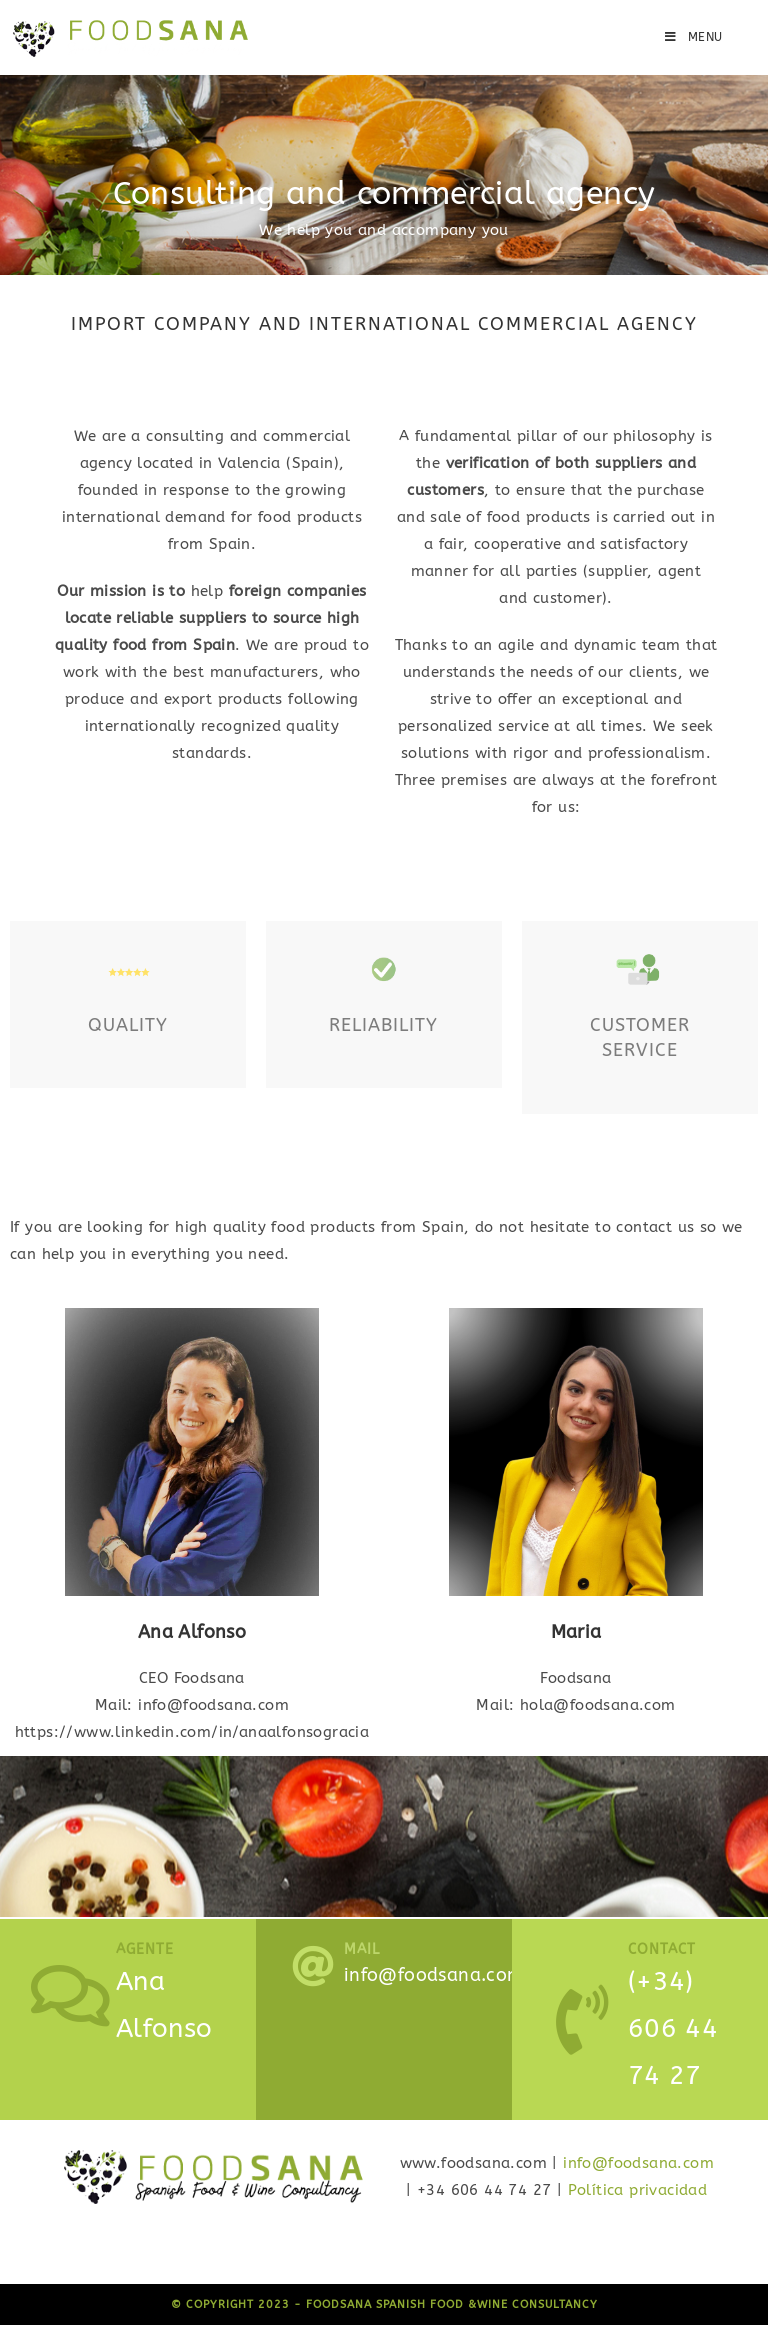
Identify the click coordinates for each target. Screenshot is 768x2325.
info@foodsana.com (638, 2163)
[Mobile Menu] (694, 37)
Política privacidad (638, 2190)
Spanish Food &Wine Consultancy (487, 2304)
